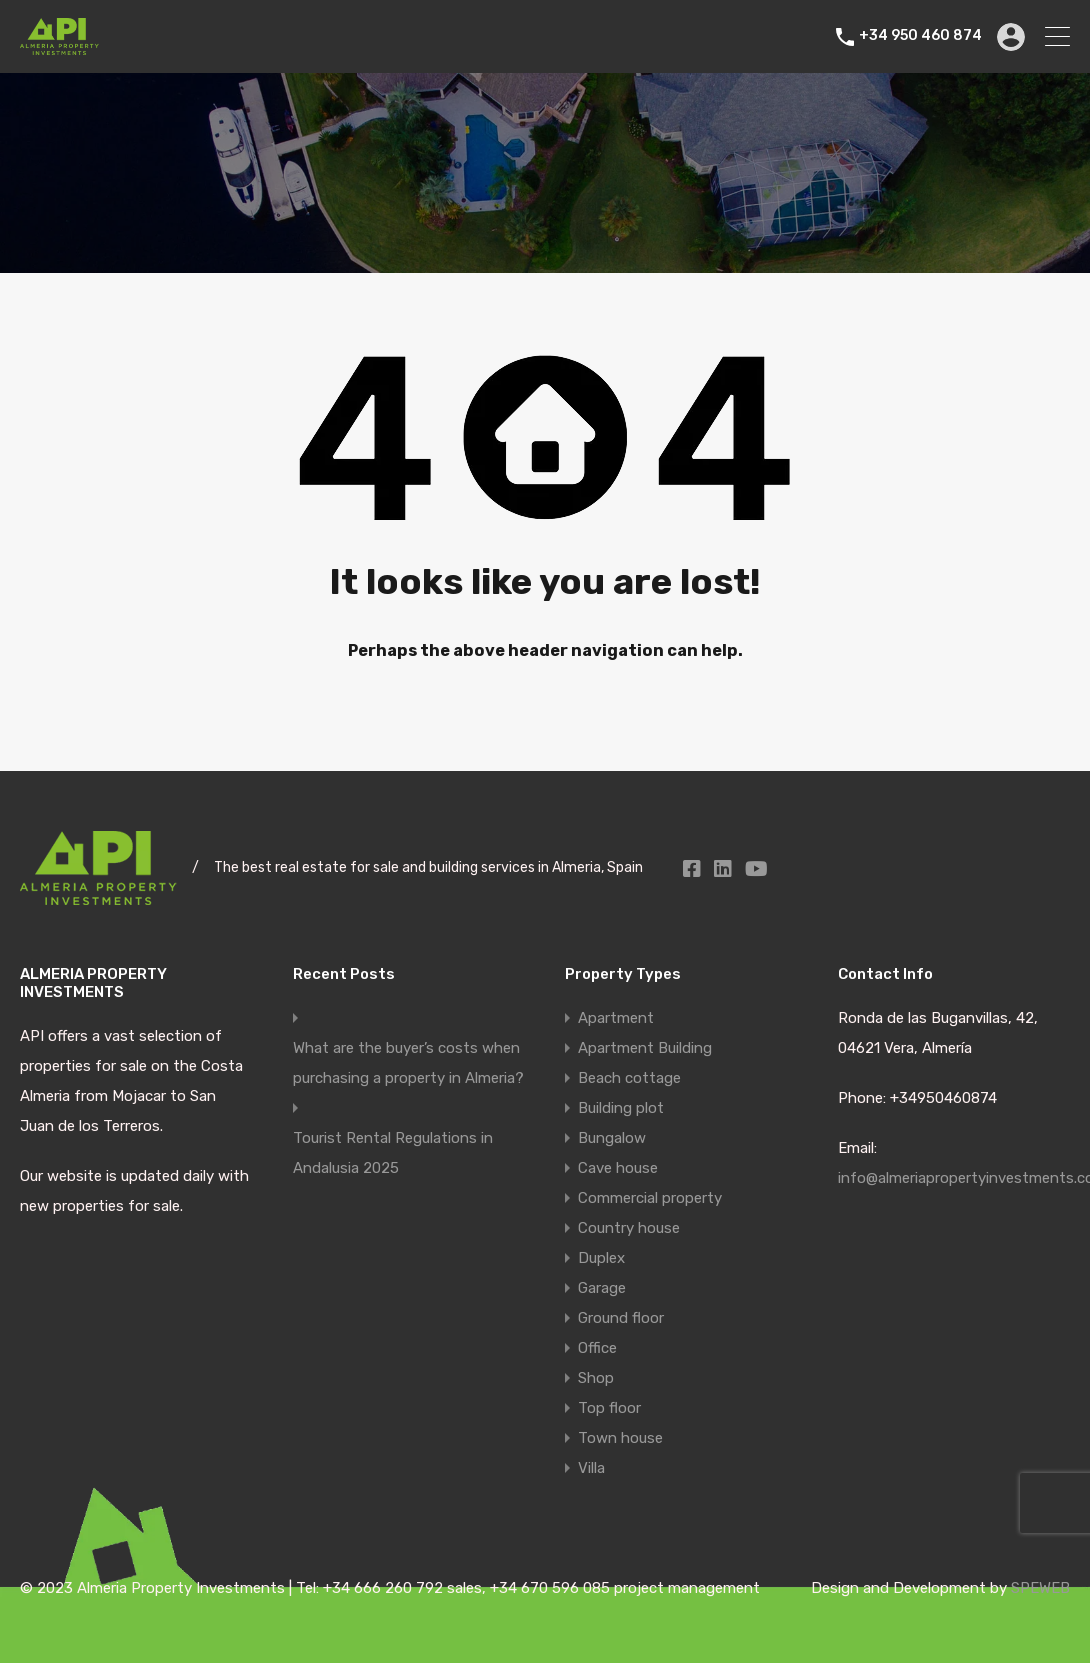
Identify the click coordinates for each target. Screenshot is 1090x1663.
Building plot (621, 1108)
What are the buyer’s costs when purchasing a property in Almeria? (408, 1063)
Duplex (601, 1258)
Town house (620, 1438)
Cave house (618, 1168)
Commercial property (650, 1198)
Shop (596, 1378)
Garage (602, 1288)
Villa (591, 1468)
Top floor (609, 1408)
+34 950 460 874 (920, 36)
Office (597, 1348)
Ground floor (621, 1318)
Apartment (616, 1018)
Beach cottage (629, 1078)
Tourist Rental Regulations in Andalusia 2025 (393, 1153)
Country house (629, 1228)
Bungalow (612, 1138)
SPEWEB (1040, 1588)
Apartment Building (645, 1048)
